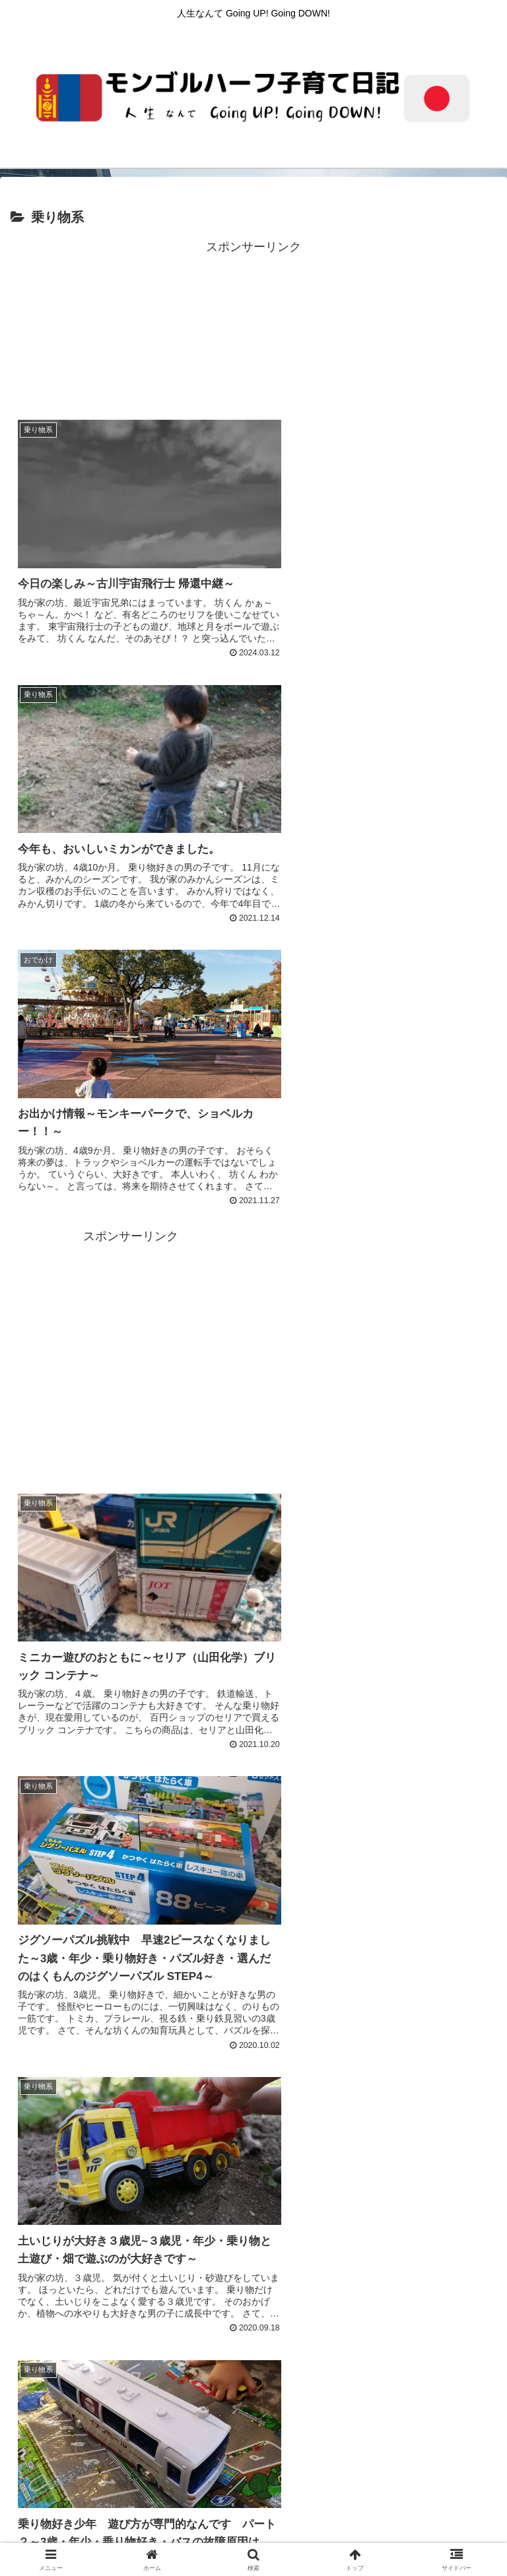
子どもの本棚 (91, 2481)
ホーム (92, 2462)
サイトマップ (415, 2462)
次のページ (254, 2231)
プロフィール (415, 2481)
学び (132, 2500)
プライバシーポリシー (253, 2462)
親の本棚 (253, 2481)
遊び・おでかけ (375, 2500)
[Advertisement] (253, 326)
